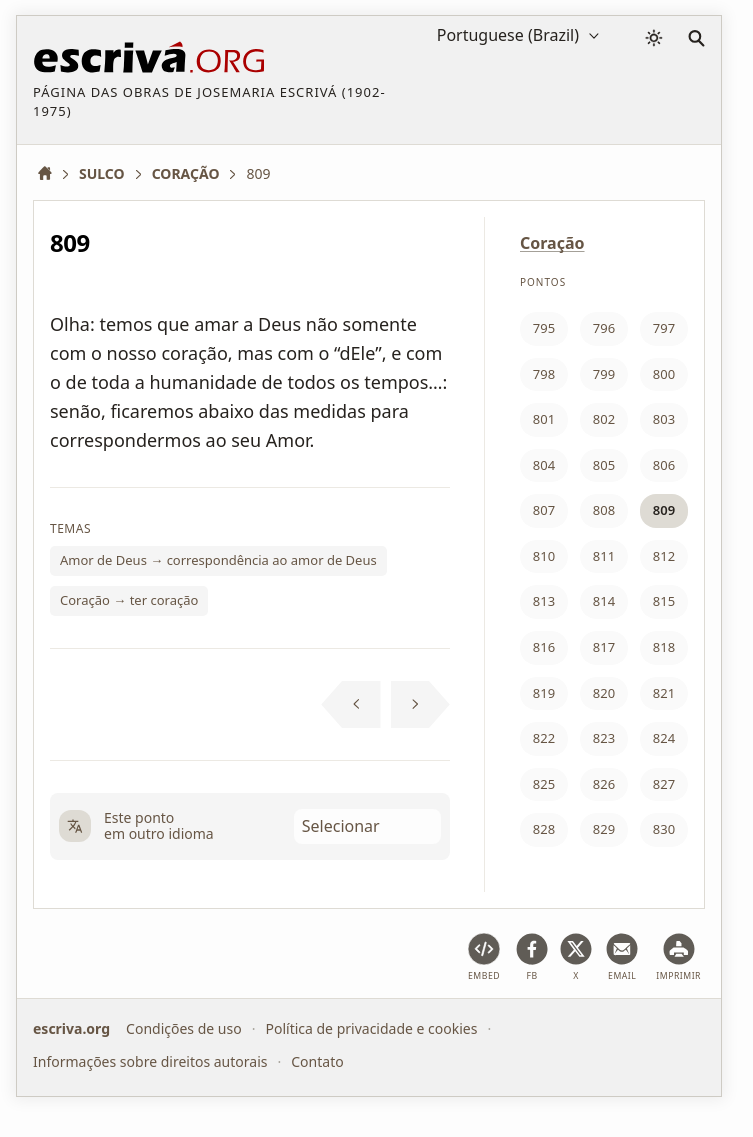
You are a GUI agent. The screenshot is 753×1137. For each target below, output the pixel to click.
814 (604, 601)
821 (664, 693)
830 (664, 829)
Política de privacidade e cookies (371, 1028)
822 (544, 738)
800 (664, 374)
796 (604, 328)
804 (544, 465)
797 (664, 328)
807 (544, 510)
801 (544, 419)
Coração (552, 243)
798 (544, 374)
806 (664, 465)
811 (604, 556)
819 (544, 693)
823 (604, 738)
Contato (317, 1060)
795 (544, 328)
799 (604, 374)
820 (604, 693)
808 (604, 510)
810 (544, 556)
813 (544, 601)
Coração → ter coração (129, 600)
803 (664, 419)
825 (544, 784)
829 (604, 829)
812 (664, 556)
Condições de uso (184, 1028)
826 (604, 784)
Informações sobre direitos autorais (150, 1060)
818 (664, 647)
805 (604, 465)
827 (664, 784)
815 (664, 601)
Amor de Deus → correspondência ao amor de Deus (218, 560)
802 (604, 419)
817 (604, 647)
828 (544, 829)
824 (664, 738)
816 (544, 647)
